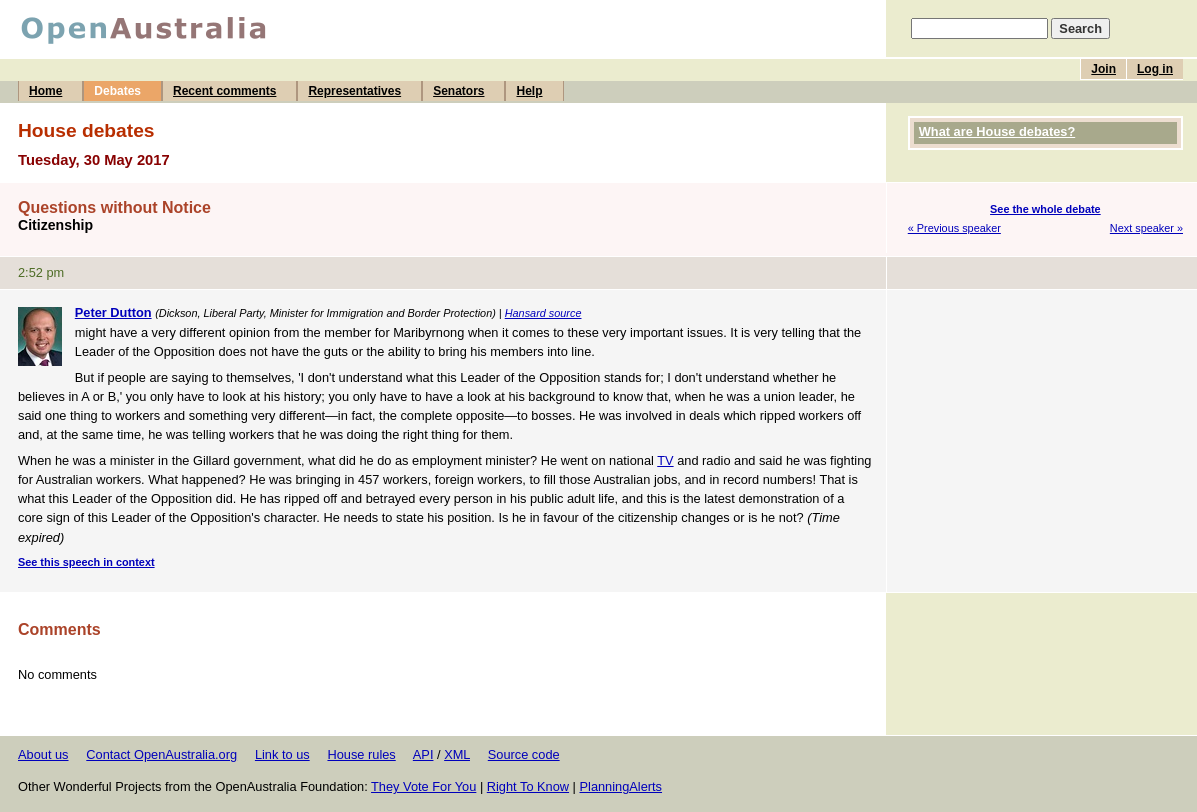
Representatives (354, 91)
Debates (117, 91)
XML (457, 754)
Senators (458, 91)
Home (45, 91)
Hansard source (543, 313)
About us (43, 754)
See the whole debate (1045, 209)
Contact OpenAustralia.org (161, 754)
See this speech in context (86, 562)
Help (529, 91)
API (423, 754)
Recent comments (224, 91)
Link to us (282, 754)
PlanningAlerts (621, 786)
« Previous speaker (954, 228)
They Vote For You (423, 786)
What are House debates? (997, 131)
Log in (1155, 69)
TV (665, 460)
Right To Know (528, 786)
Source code (524, 754)
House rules (361, 754)
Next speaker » (1146, 228)
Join (1103, 69)
